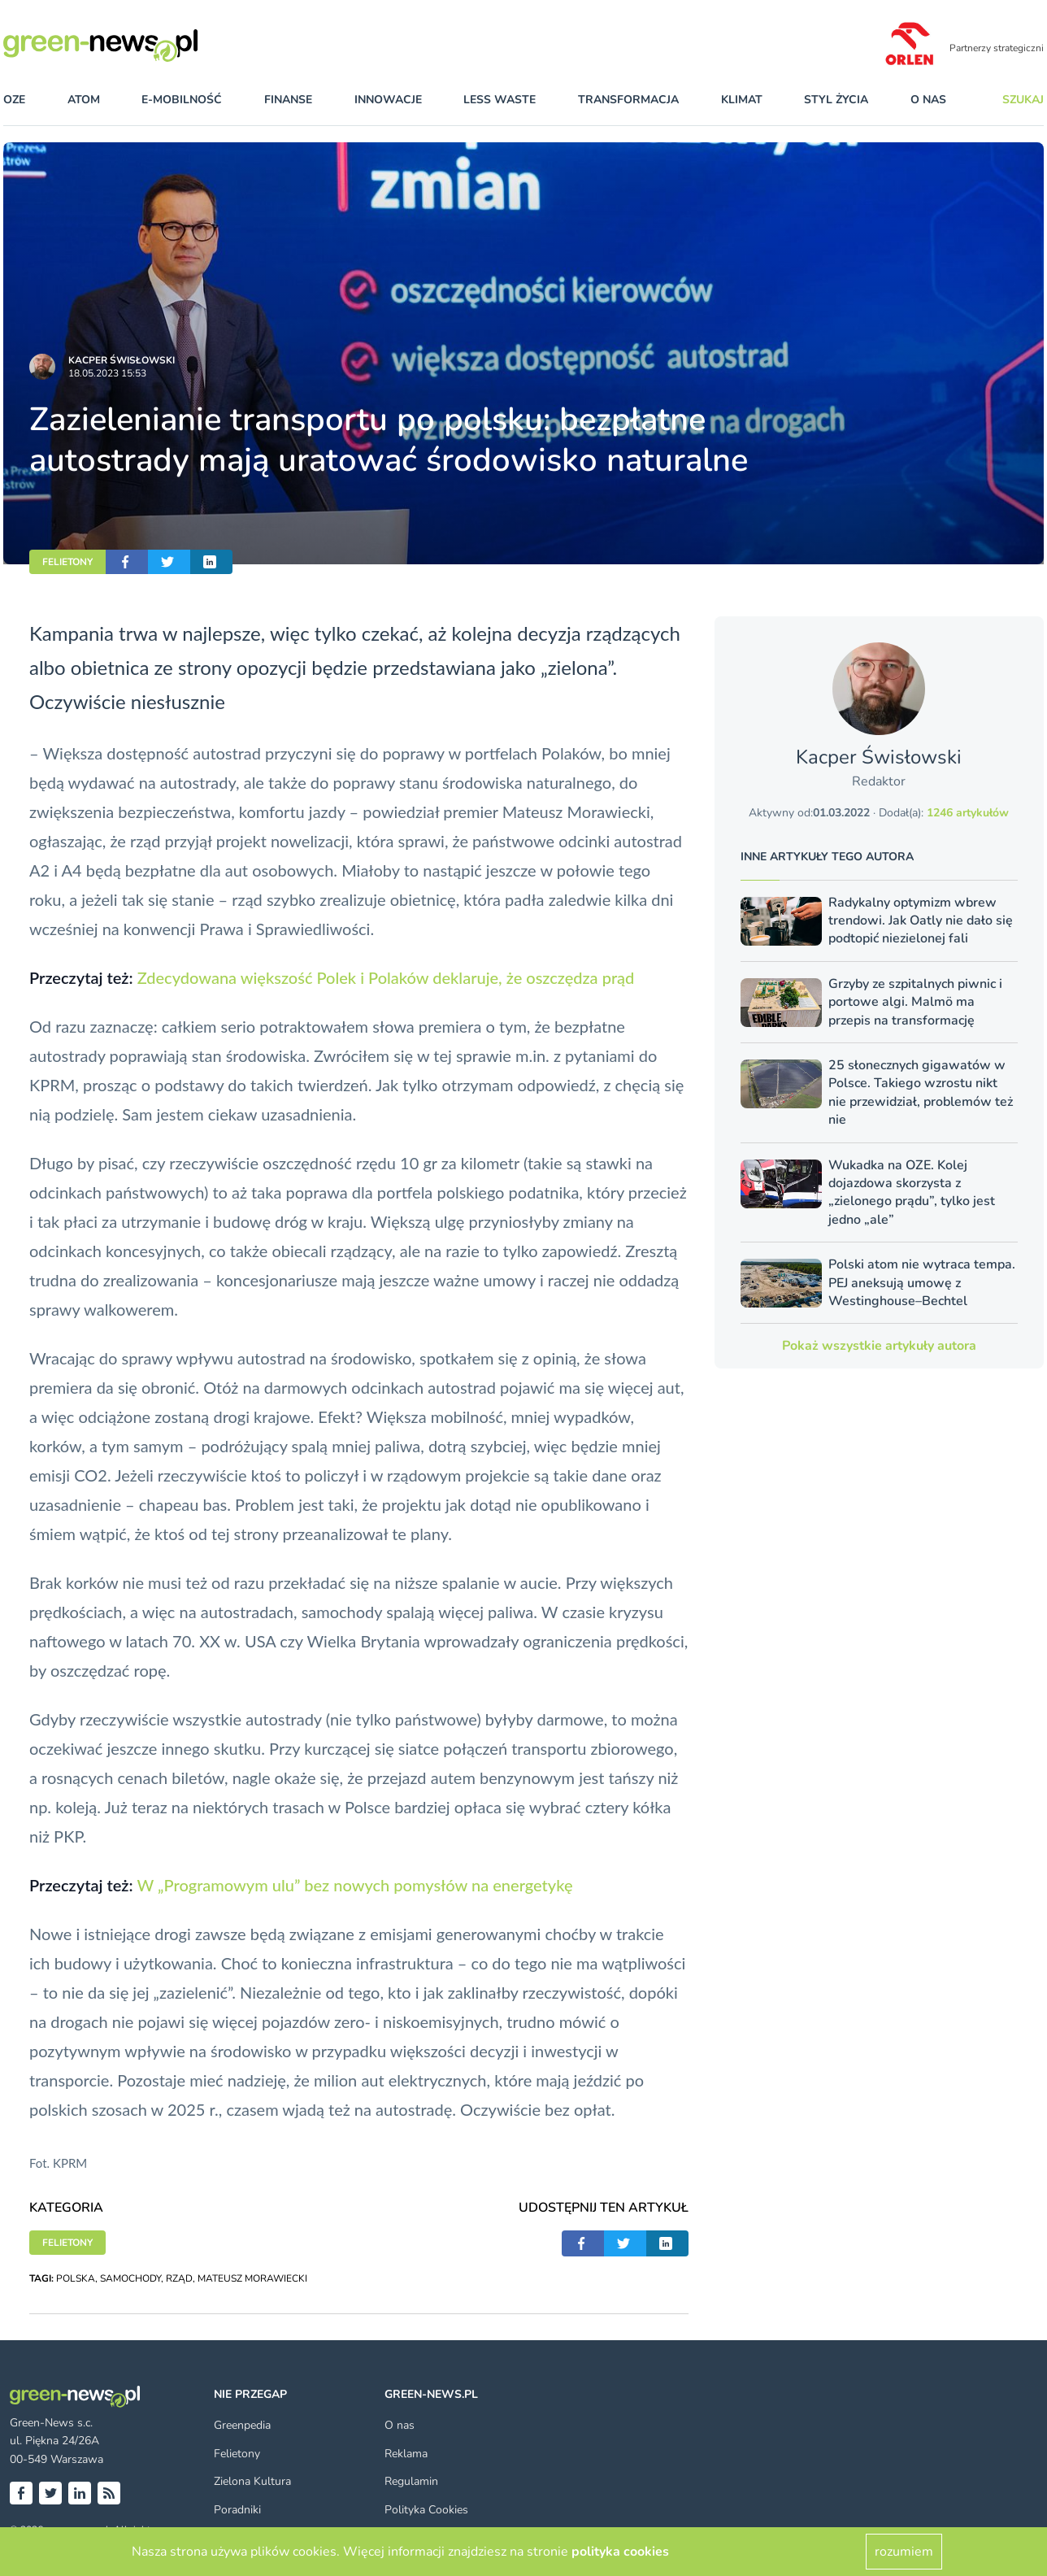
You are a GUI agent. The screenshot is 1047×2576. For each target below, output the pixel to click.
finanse (288, 99)
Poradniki (237, 2509)
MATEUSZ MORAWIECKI (252, 2278)
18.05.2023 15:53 (107, 373)
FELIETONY (67, 561)
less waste (499, 99)
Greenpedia (242, 2425)
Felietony (237, 2453)
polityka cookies (620, 2552)
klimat (741, 99)
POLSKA (75, 2278)
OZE (14, 99)
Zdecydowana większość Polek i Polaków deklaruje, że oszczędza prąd (386, 977)
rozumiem (904, 2552)
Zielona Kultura (252, 2481)
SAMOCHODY (130, 2278)
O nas (928, 99)
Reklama (406, 2453)
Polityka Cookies (426, 2509)
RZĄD (179, 2278)
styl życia (836, 99)
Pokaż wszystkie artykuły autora (879, 1346)
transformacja (628, 99)
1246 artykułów (968, 812)
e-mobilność (181, 99)
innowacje (388, 99)
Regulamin (411, 2481)
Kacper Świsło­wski (121, 360)
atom (83, 99)
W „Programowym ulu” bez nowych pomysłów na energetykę (354, 1885)
